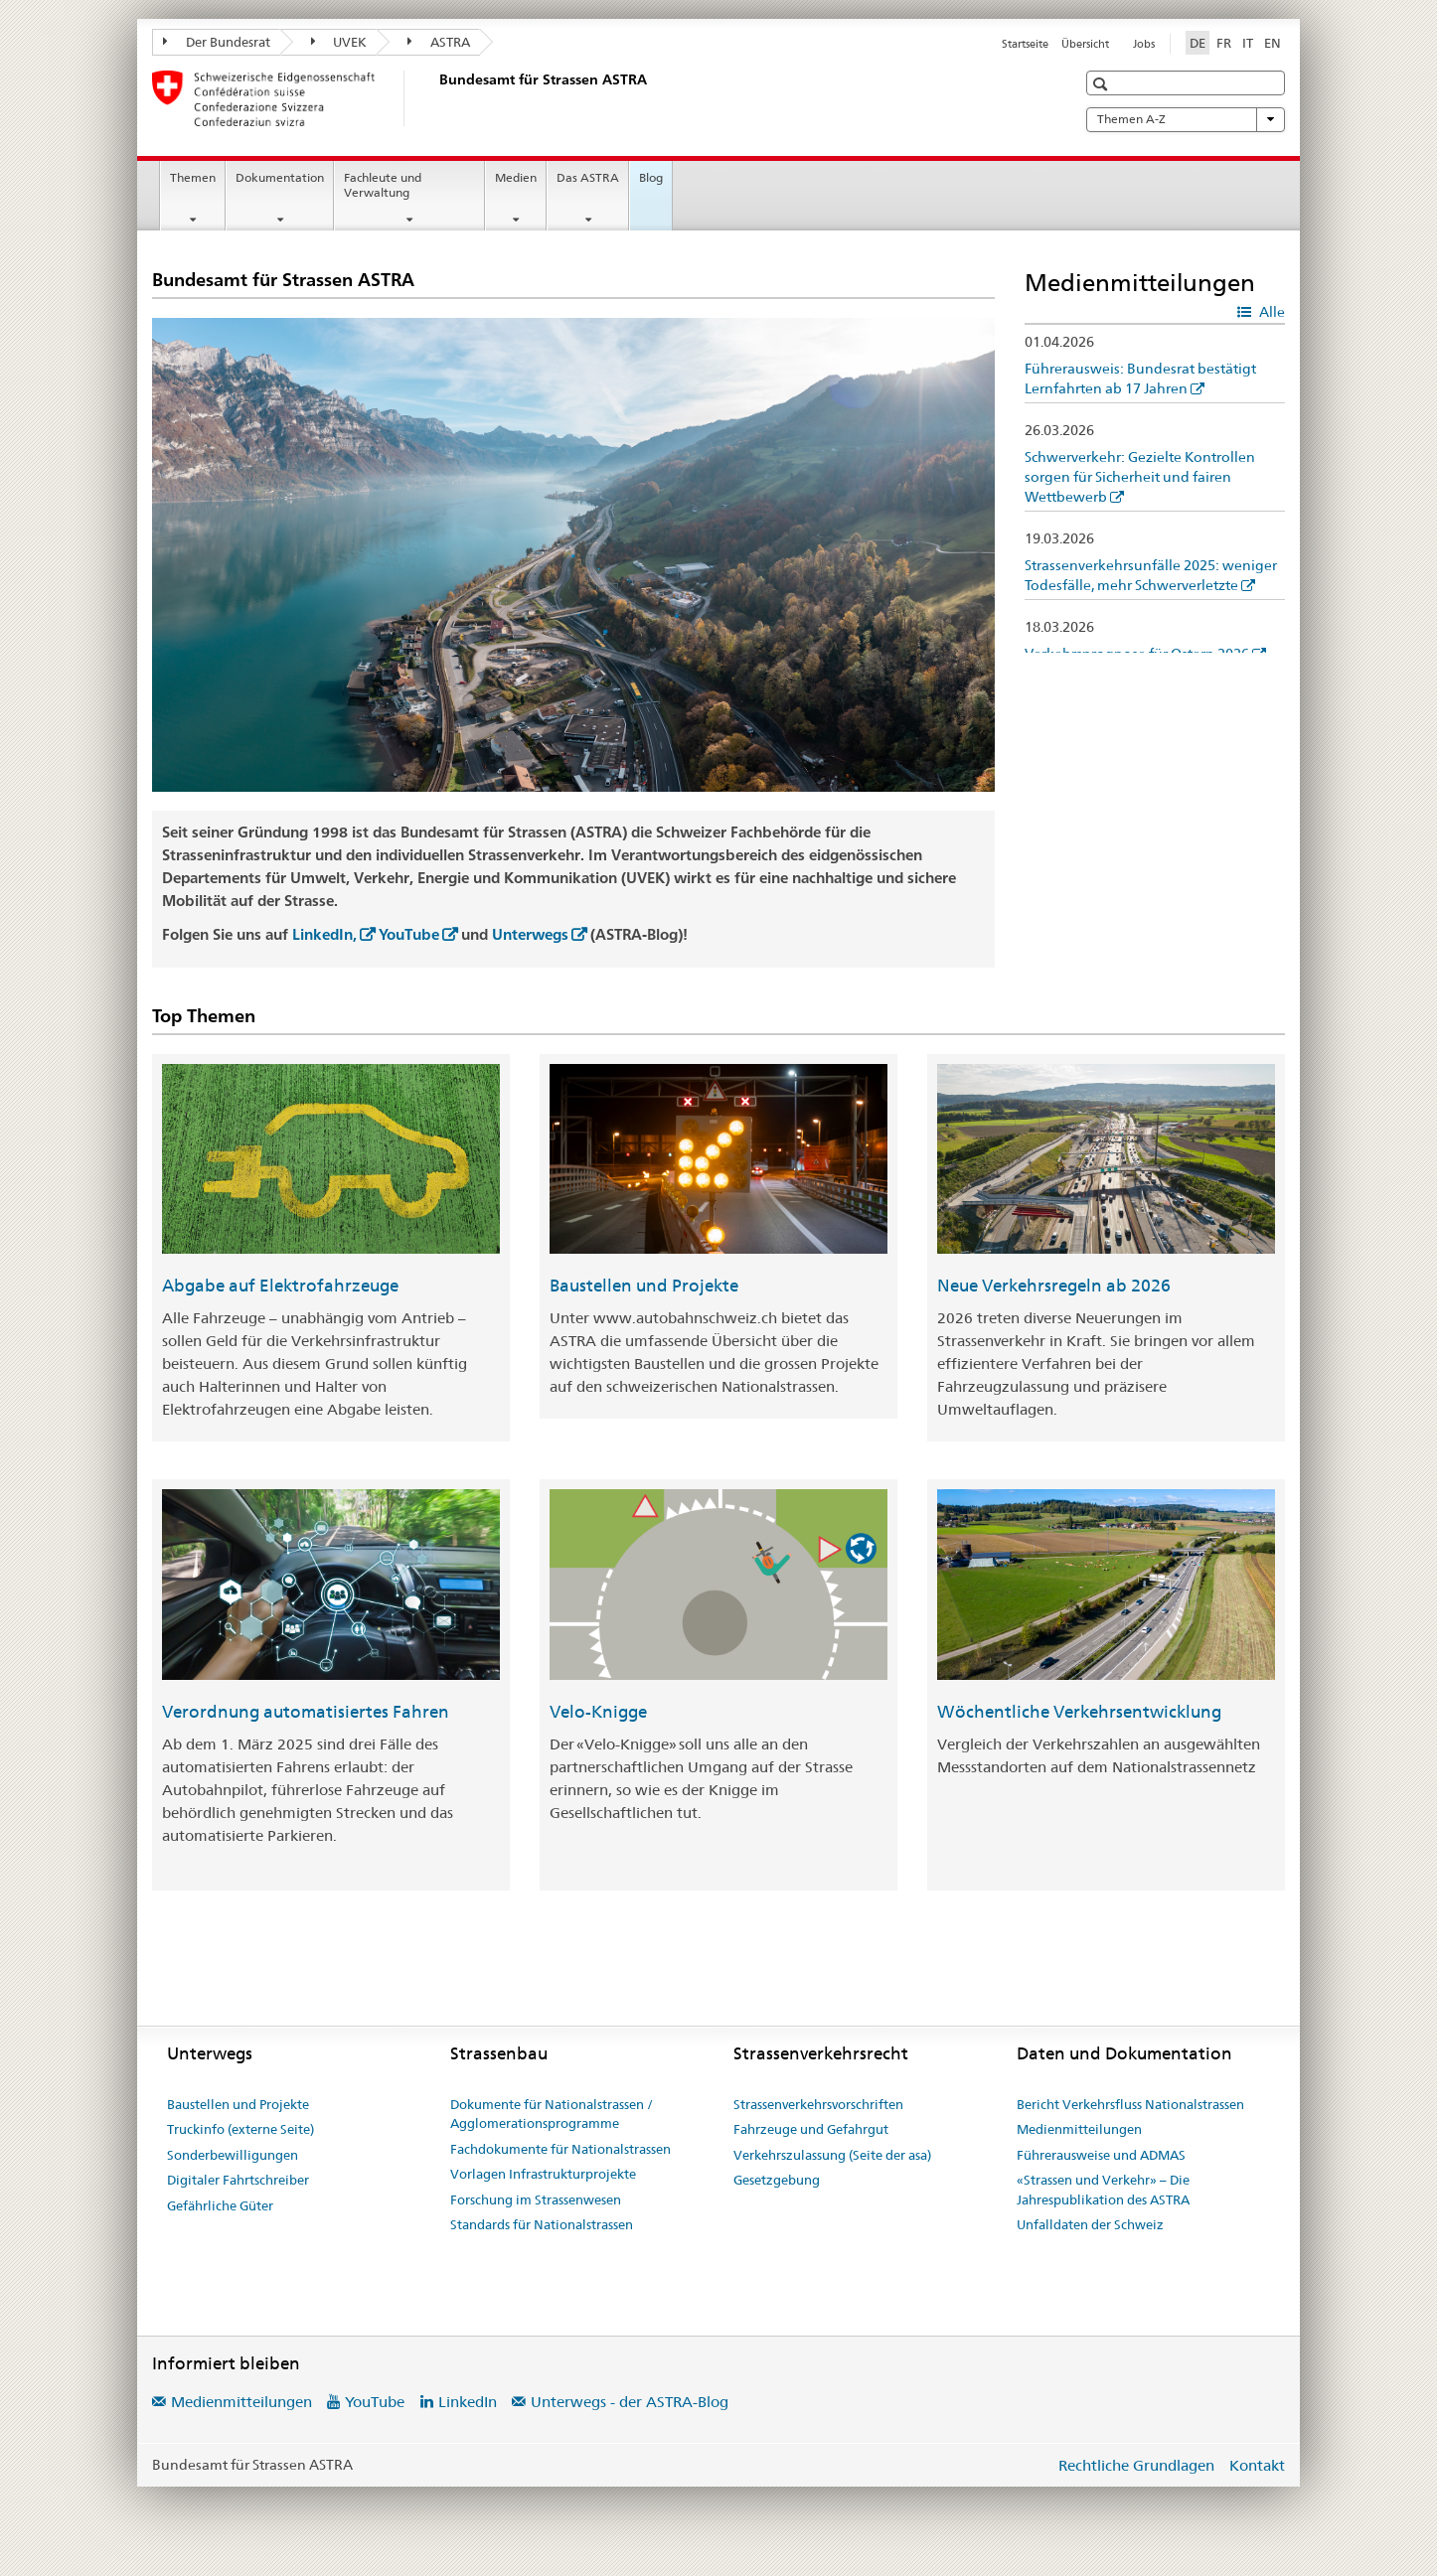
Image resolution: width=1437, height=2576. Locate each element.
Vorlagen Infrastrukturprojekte (543, 2174)
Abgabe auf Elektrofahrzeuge (280, 1285)
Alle (1270, 312)
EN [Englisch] (1272, 43)
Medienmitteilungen (1079, 2129)
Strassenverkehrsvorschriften (818, 2104)
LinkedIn (467, 2401)
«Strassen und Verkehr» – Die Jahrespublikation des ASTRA (1103, 2189)
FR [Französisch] (1223, 43)
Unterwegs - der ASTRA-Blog (629, 2401)
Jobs (1144, 44)
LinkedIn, (324, 934)
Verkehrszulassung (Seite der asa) (832, 2155)
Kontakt (1257, 2465)
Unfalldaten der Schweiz (1090, 2224)
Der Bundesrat (216, 42)
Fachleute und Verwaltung (382, 185)
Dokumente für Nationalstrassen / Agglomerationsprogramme (551, 2114)
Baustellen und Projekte (644, 1285)
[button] (1102, 84)
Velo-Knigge (598, 1712)
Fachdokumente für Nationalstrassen (560, 2149)
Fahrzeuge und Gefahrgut (810, 2129)
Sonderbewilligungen (232, 2155)
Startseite (1025, 44)
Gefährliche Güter (220, 2205)
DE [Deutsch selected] (1197, 43)
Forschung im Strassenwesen (535, 2199)
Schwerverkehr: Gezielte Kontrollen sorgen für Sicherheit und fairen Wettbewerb (1140, 477)
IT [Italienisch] (1247, 43)
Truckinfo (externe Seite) (240, 2129)
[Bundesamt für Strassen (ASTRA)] (435, 98)
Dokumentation (280, 177)
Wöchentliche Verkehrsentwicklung (1079, 1712)
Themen (193, 177)
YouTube (409, 934)
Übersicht (1085, 44)
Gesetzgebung (776, 2180)
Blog (651, 177)
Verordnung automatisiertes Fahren (305, 1712)
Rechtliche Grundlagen (1136, 2465)
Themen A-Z (1185, 119)
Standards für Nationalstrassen (541, 2224)
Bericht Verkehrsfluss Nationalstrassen (1130, 2104)
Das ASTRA (588, 177)
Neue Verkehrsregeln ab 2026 (1054, 1285)
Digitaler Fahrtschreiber (238, 2180)
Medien (516, 177)
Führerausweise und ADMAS (1101, 2155)
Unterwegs (530, 934)
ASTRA (438, 42)
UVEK (339, 42)
